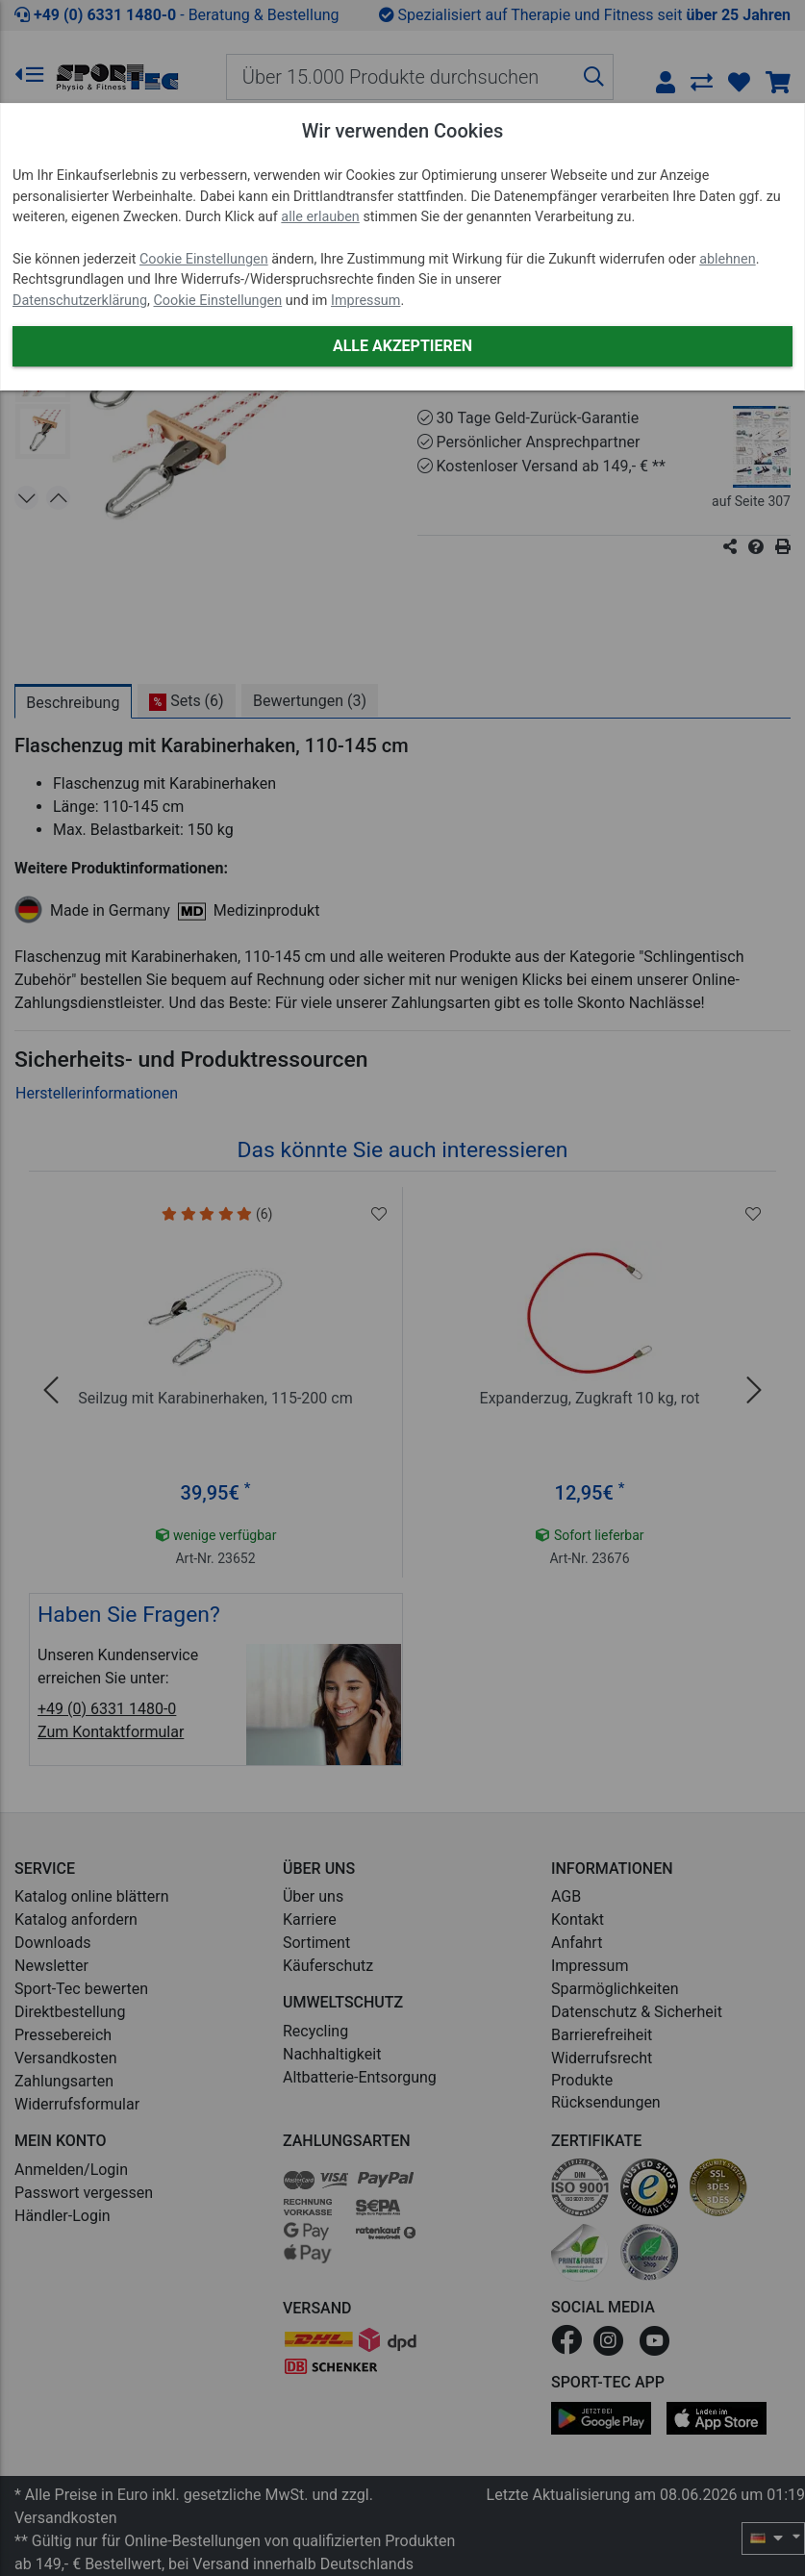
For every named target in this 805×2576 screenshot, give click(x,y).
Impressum (365, 300)
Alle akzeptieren (402, 346)
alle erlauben (320, 217)
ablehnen (727, 259)
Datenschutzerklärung (80, 300)
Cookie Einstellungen (203, 259)
